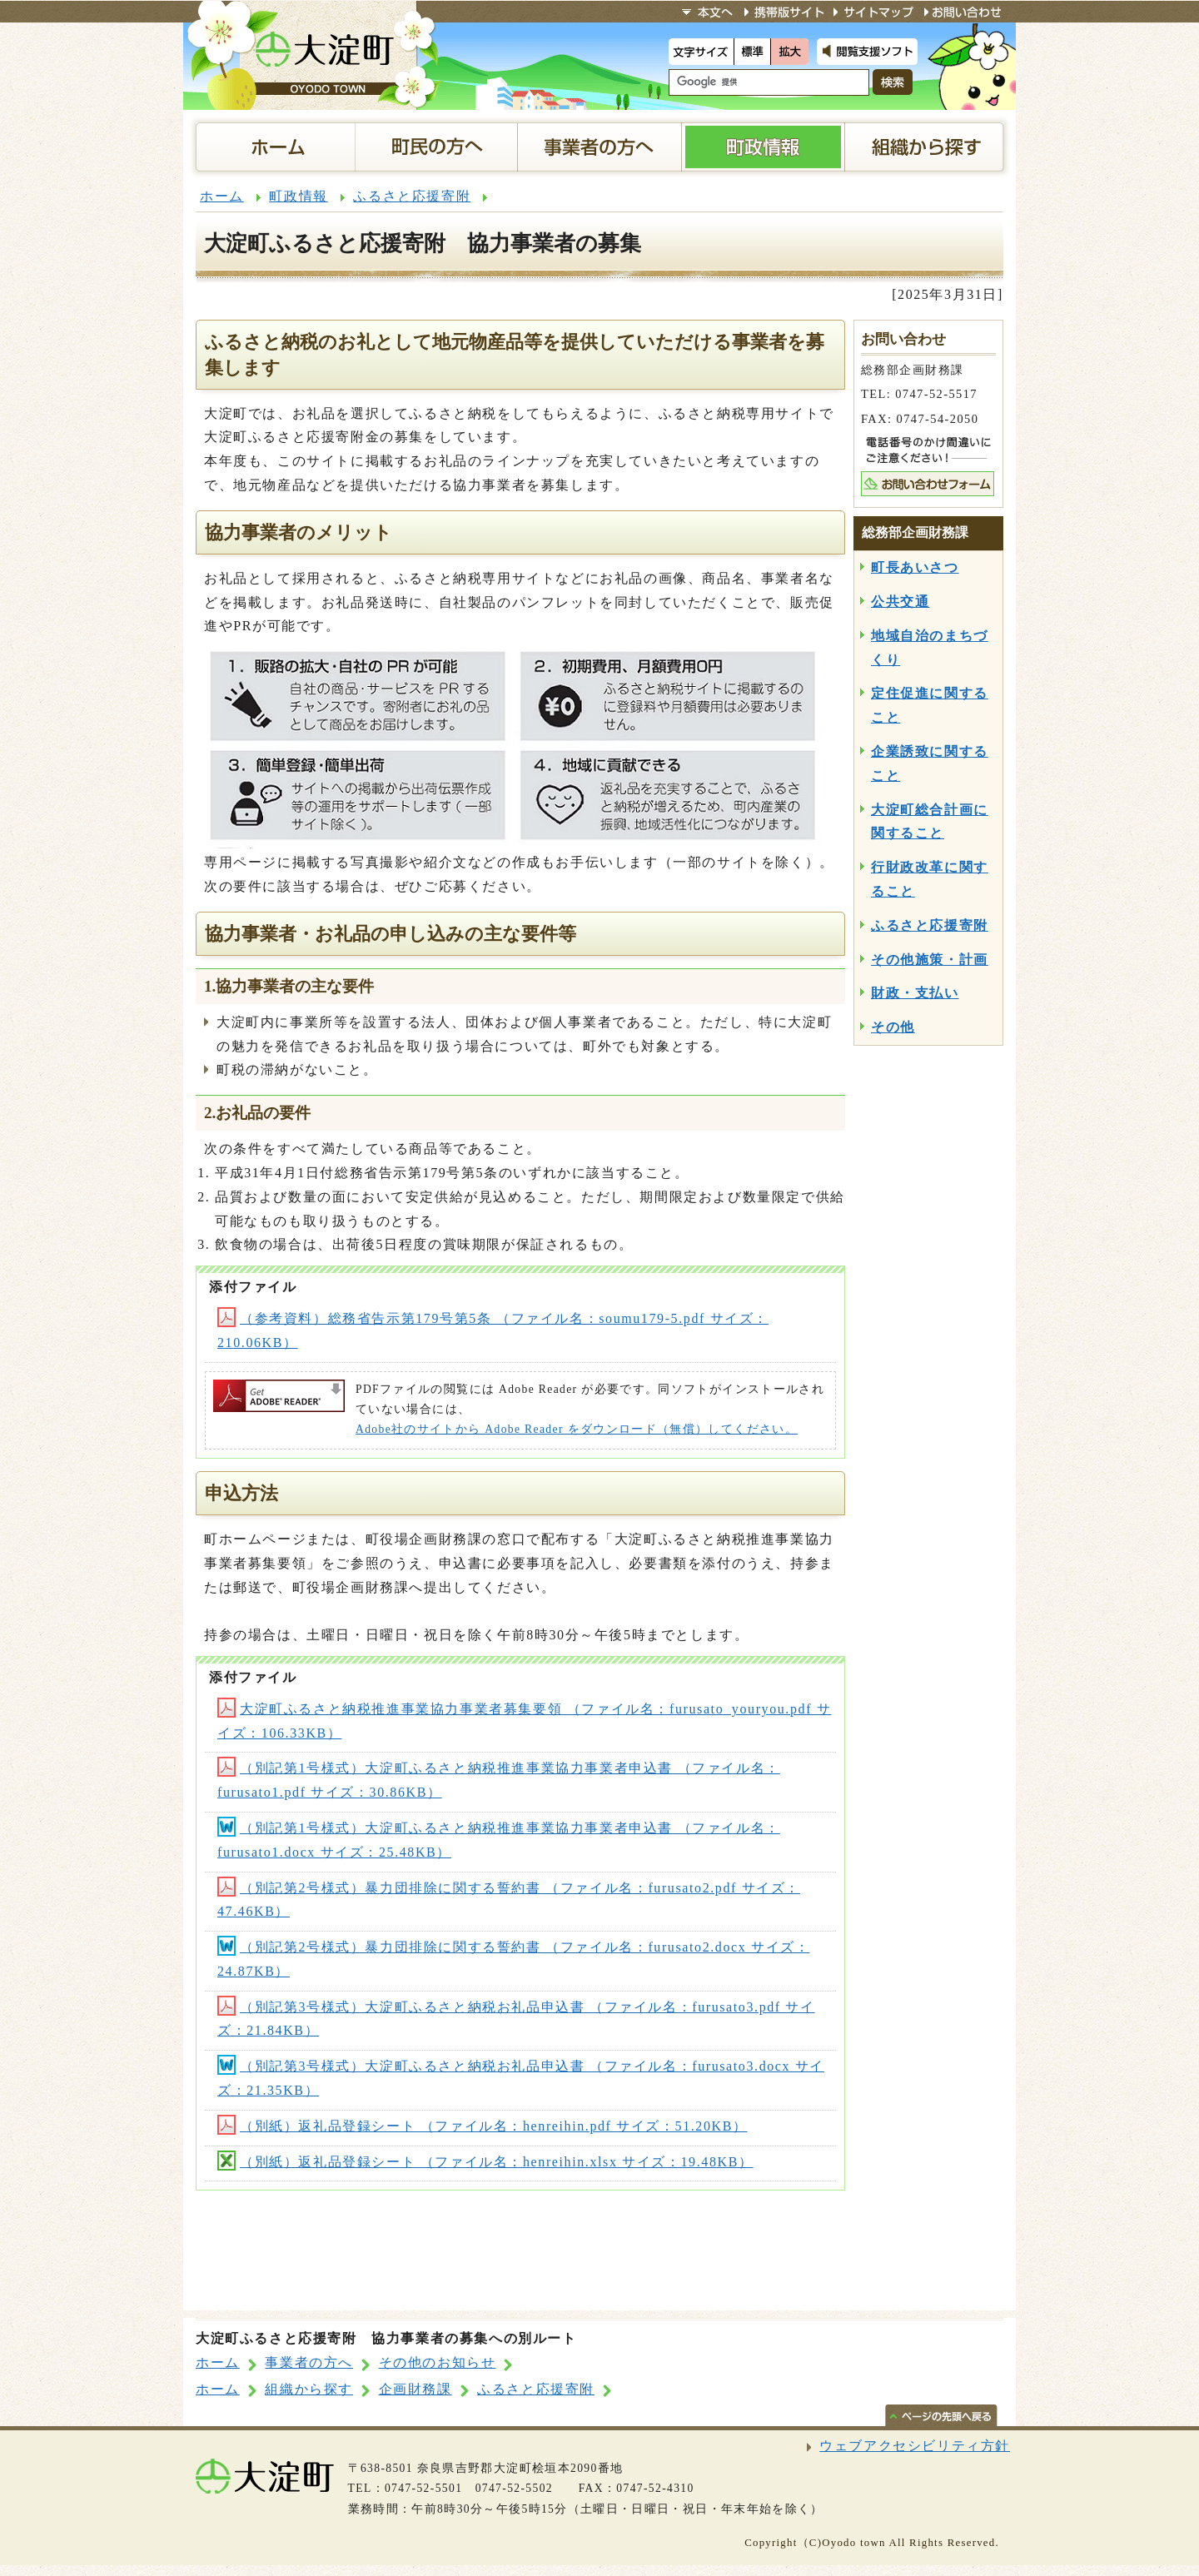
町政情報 (298, 196)
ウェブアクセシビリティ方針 (914, 2446)
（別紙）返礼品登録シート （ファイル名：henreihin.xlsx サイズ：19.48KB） (485, 2162)
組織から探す (309, 2389)
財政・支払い (915, 993)
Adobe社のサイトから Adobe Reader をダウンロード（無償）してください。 (577, 1429)
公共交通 (900, 601)
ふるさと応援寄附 (411, 196)
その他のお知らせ (437, 2362)
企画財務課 (415, 2389)
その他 (893, 1027)
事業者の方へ (309, 2362)
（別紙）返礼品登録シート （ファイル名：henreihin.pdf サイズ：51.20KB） (482, 2126)
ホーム (222, 196)
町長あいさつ (915, 567)
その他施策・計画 (929, 959)
